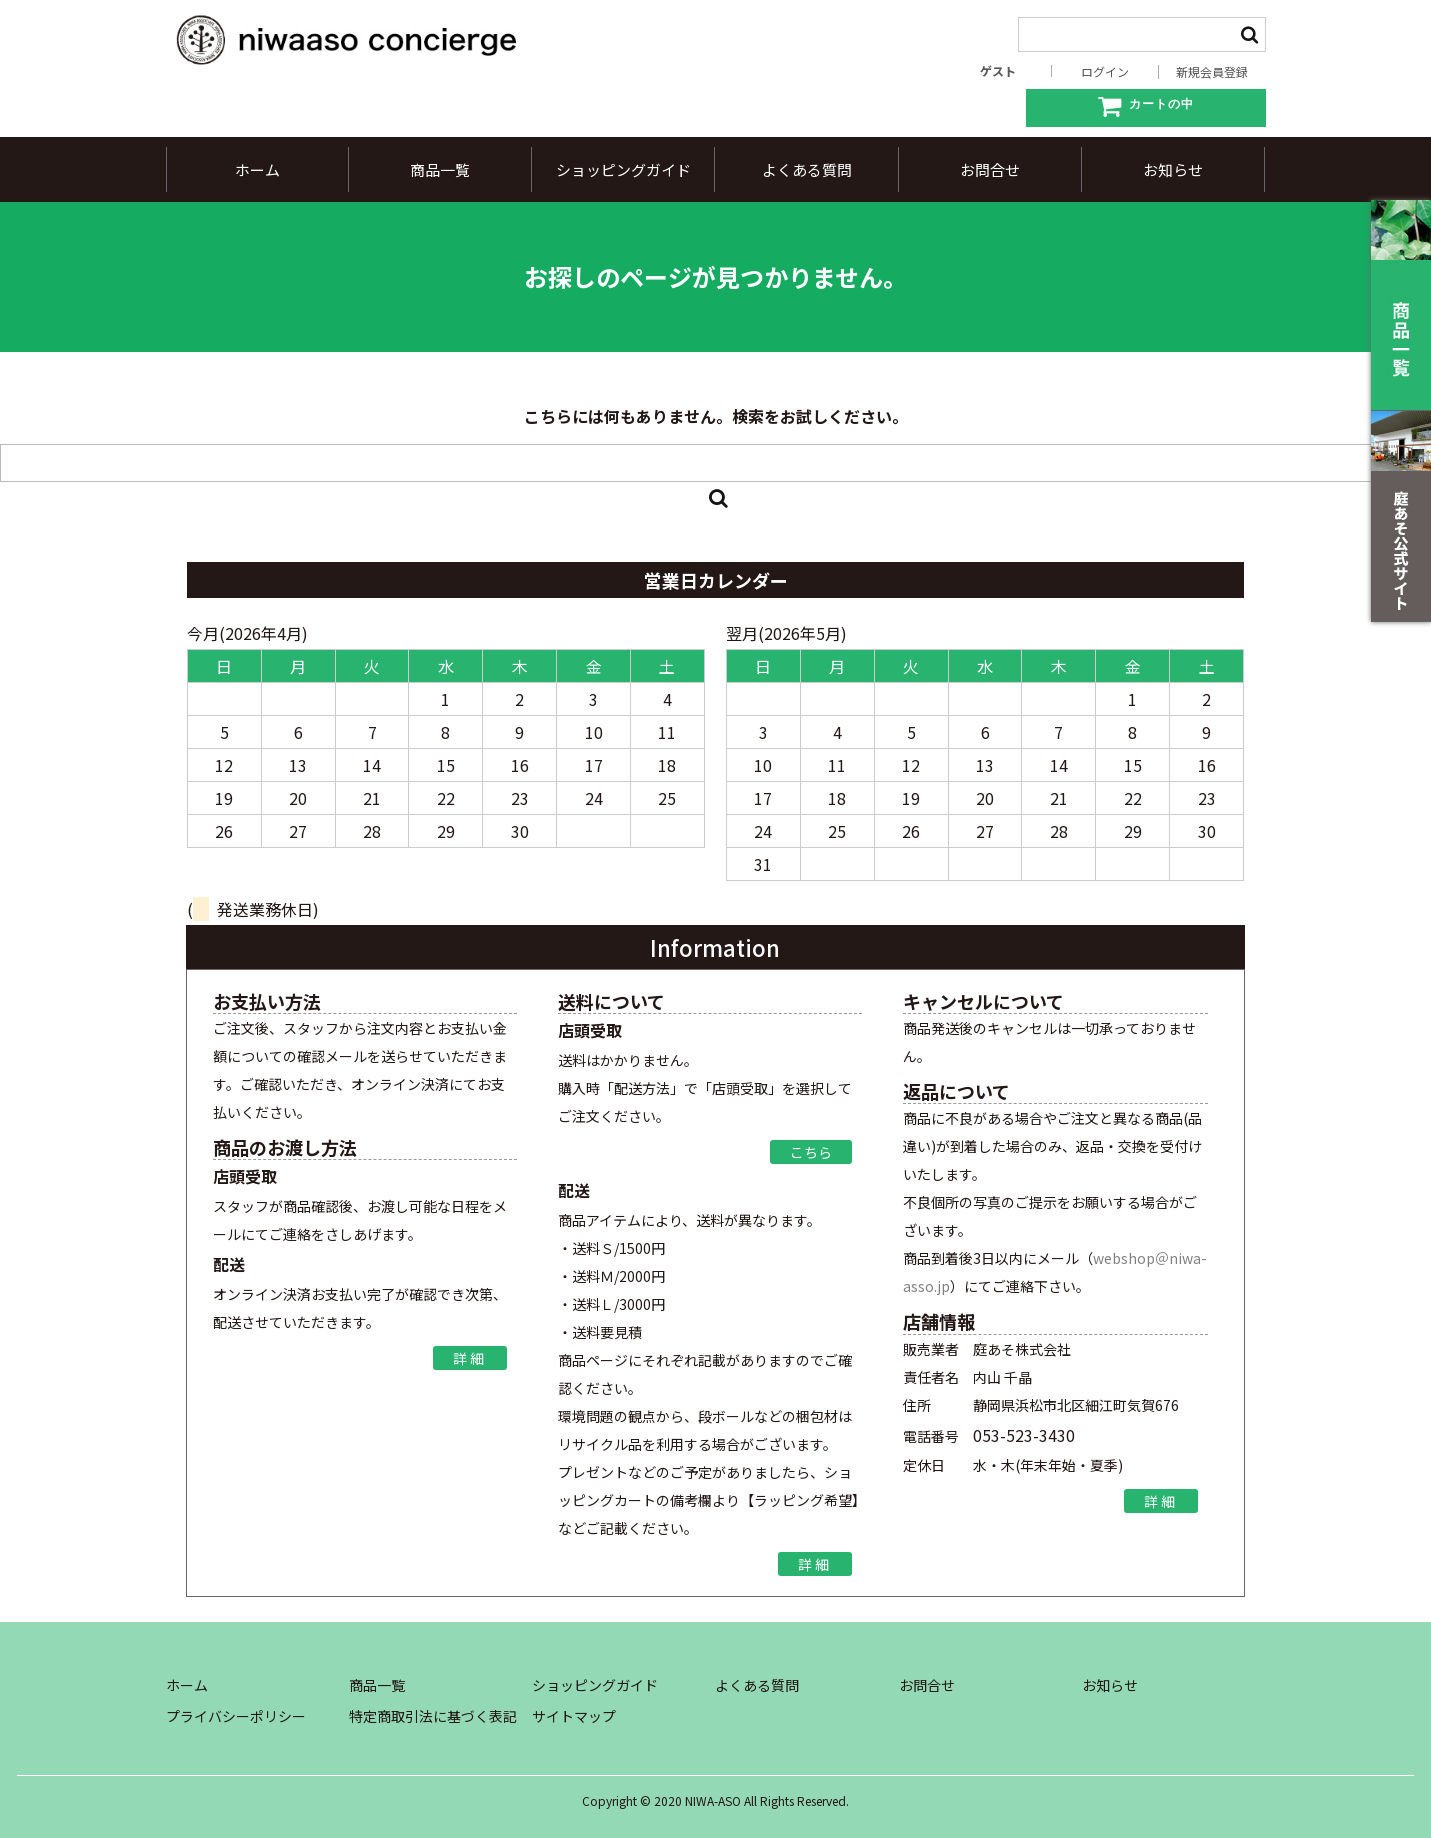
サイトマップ (574, 1716)
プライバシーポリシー (236, 1716)
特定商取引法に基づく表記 (433, 1716)
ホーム (257, 169)
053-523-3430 (1024, 1435)
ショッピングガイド (623, 169)
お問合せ (990, 169)
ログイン (1105, 72)
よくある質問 (807, 169)
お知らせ (1173, 169)
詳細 (470, 1358)
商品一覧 (440, 169)
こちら (811, 1152)
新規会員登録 (1212, 72)
